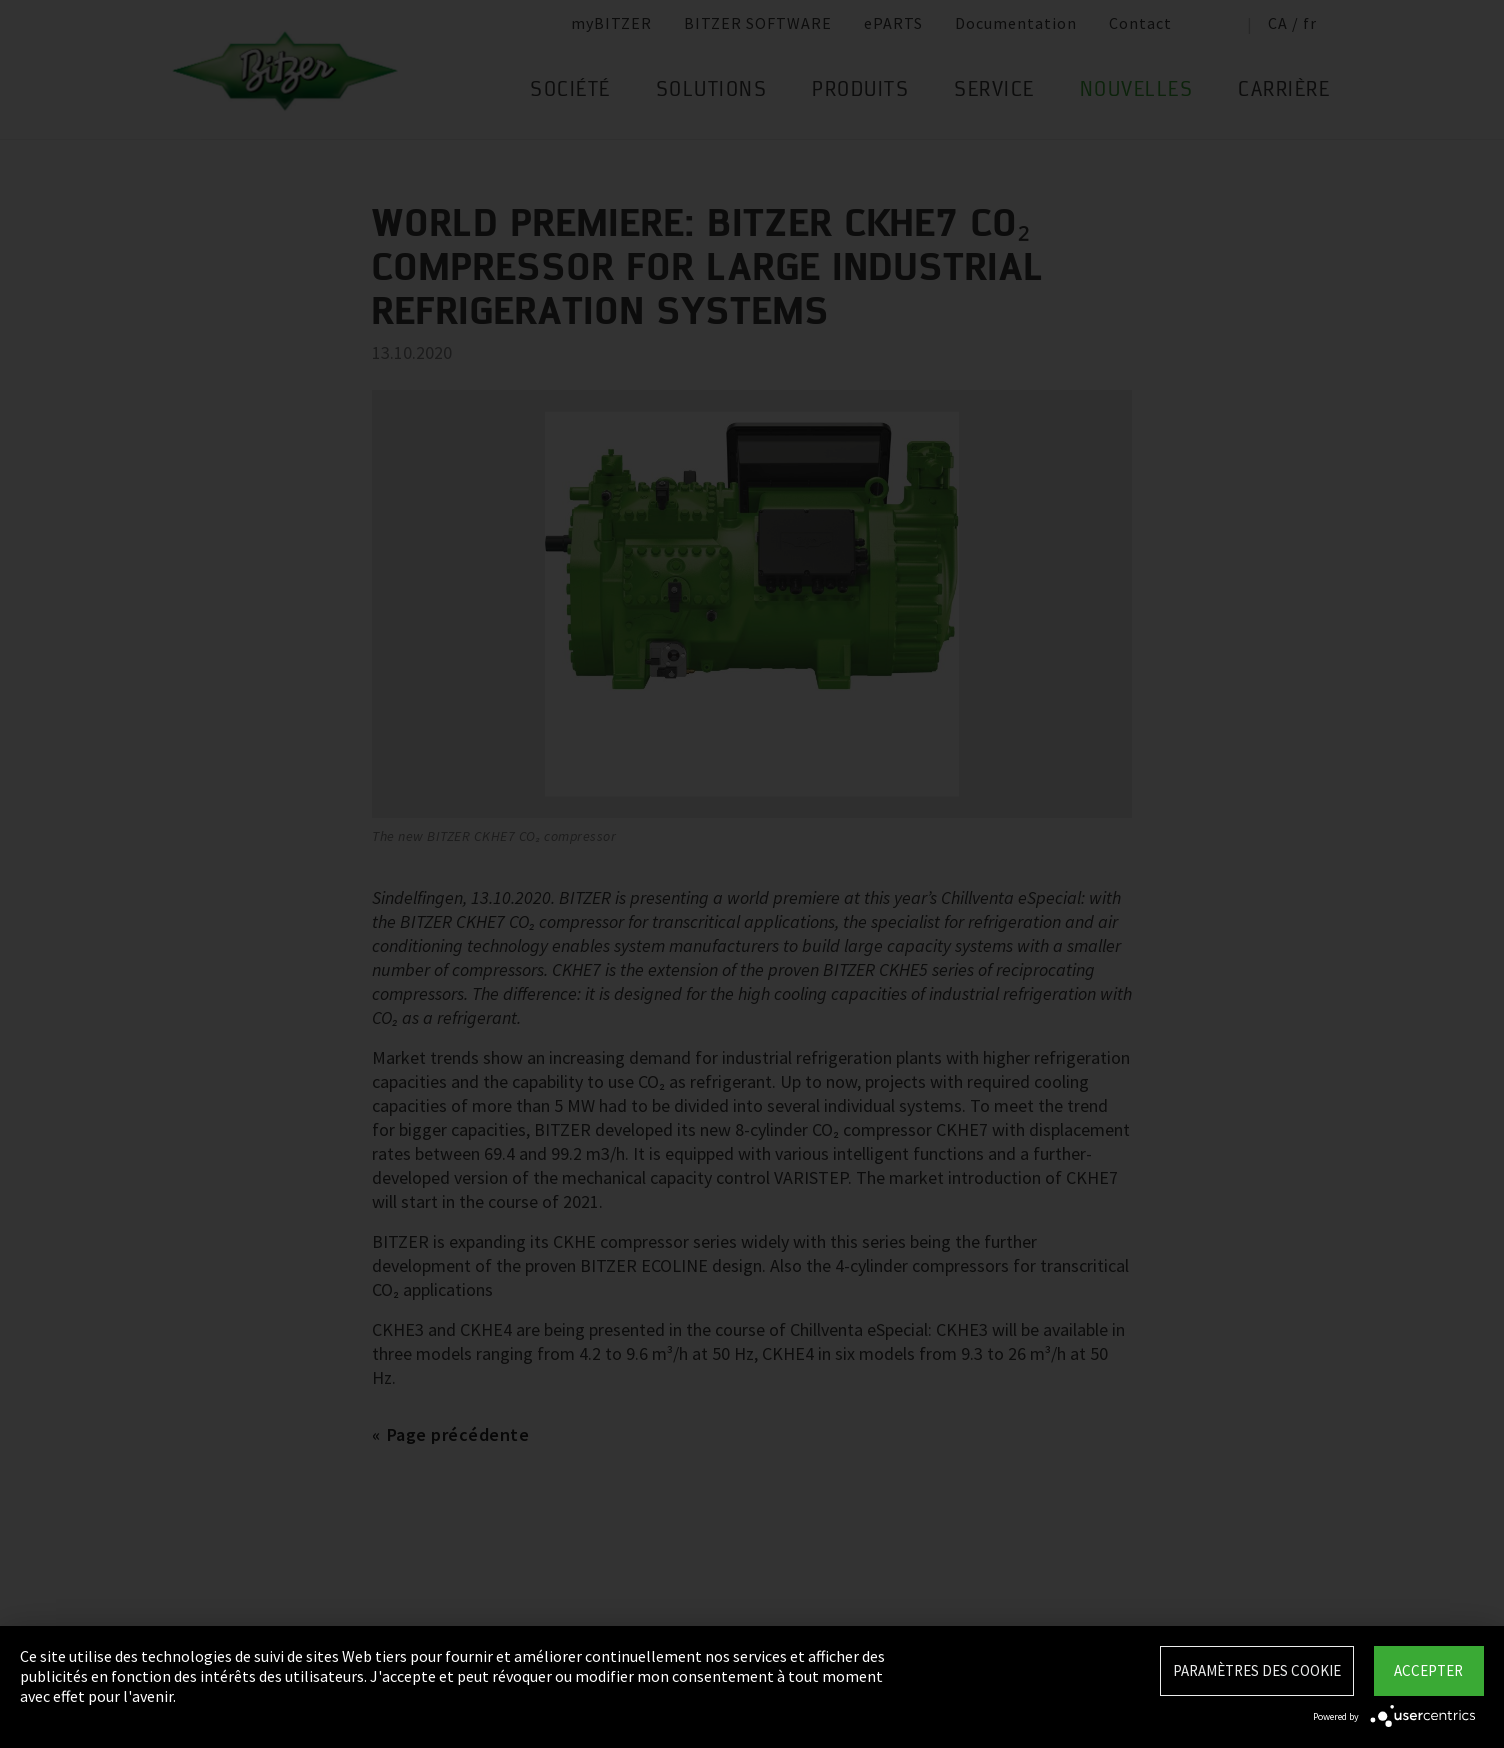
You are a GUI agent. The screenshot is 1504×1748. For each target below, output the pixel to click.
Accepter (1428, 1670)
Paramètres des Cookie (1257, 1670)
